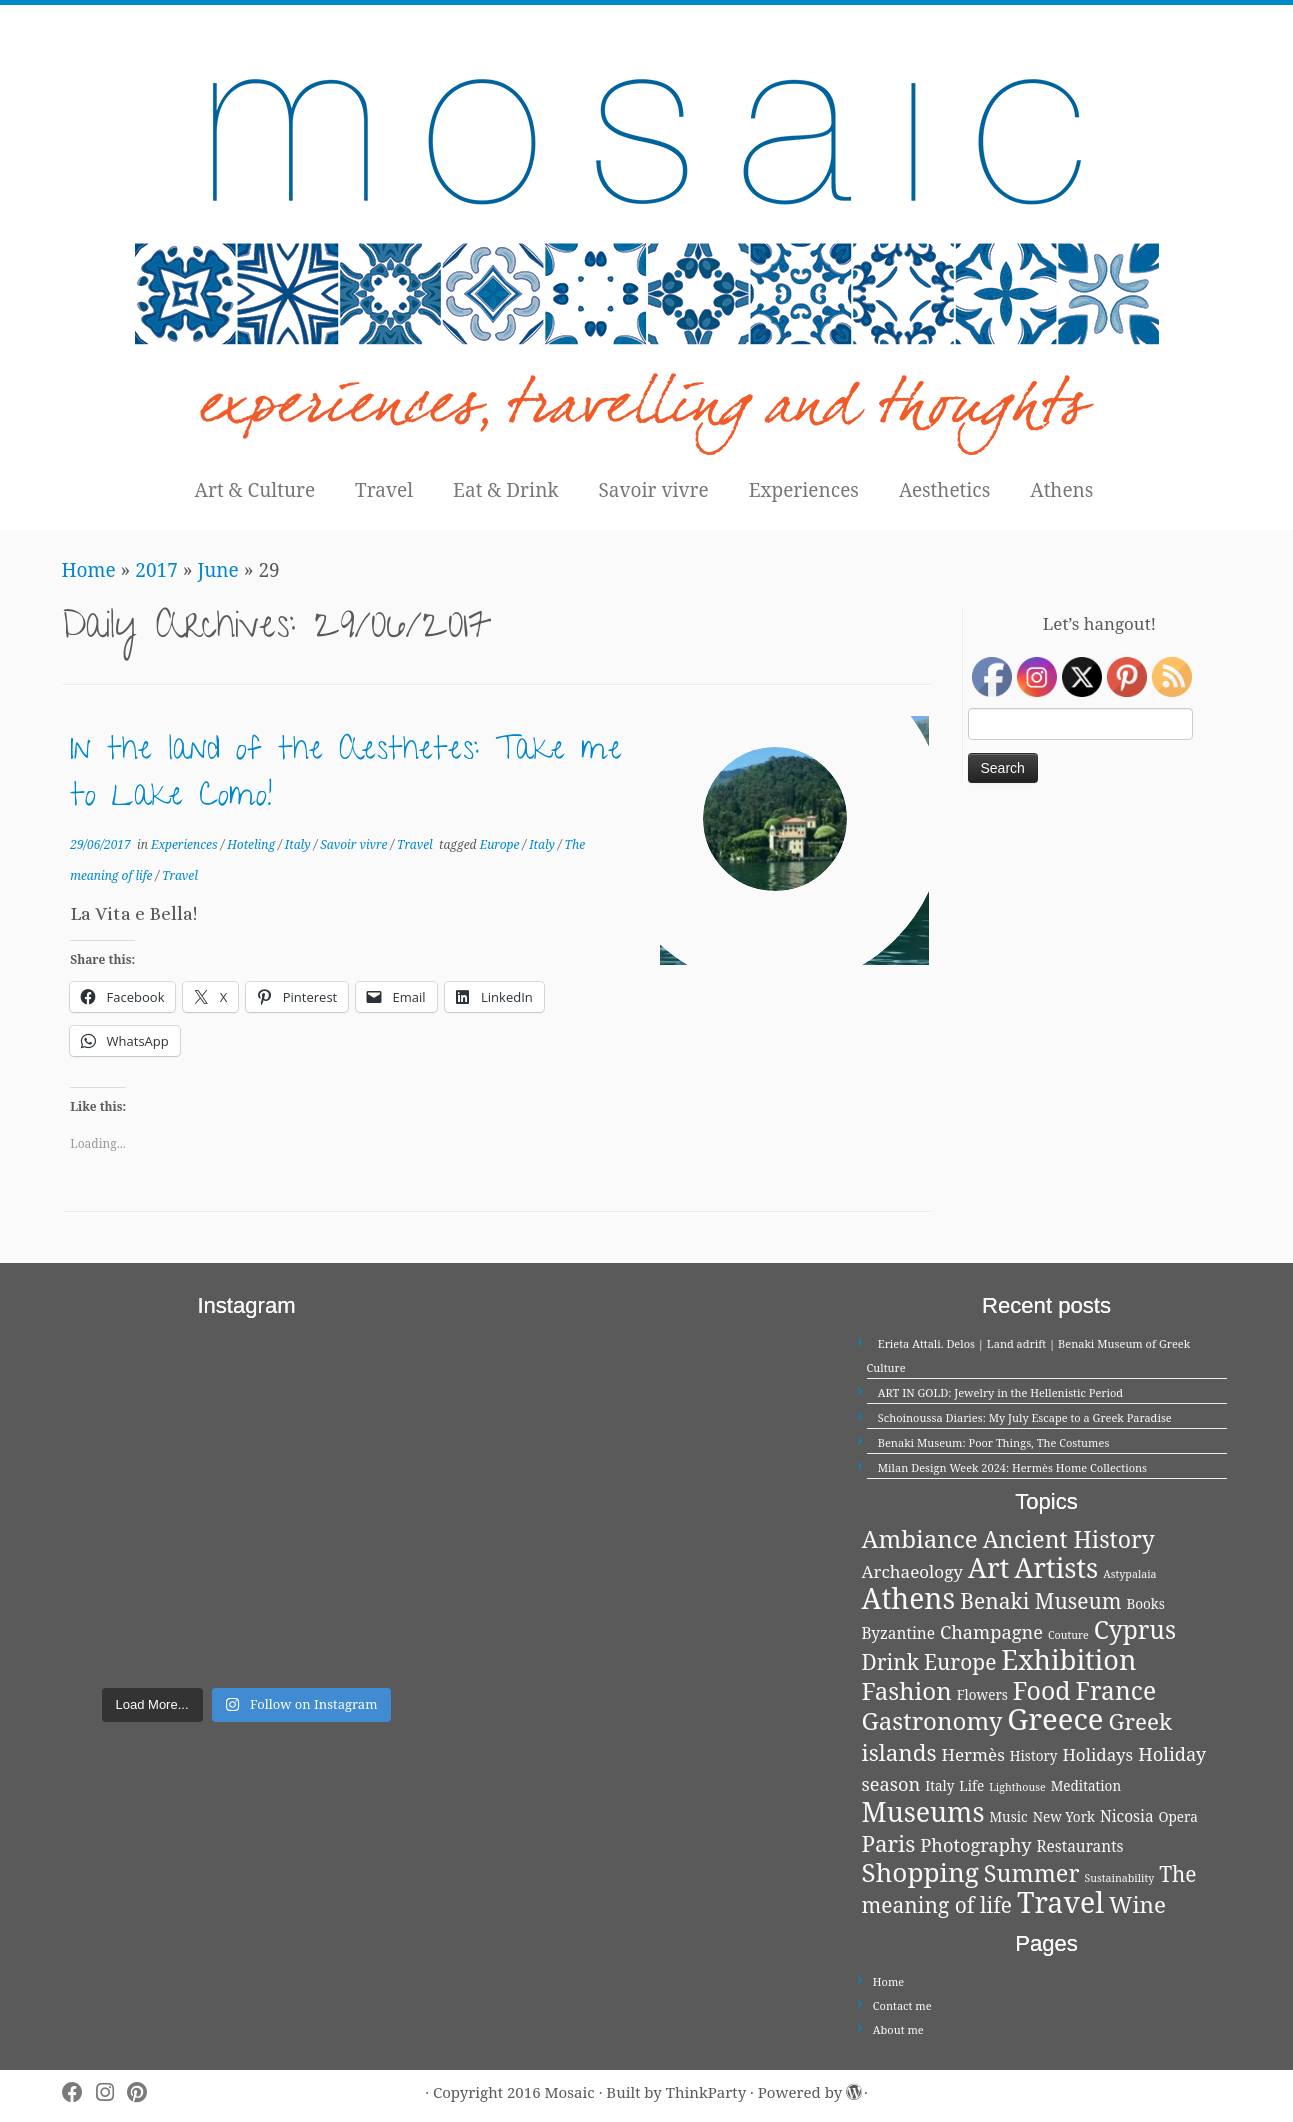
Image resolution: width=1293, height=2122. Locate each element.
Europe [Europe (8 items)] (960, 1662)
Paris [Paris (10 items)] (889, 1843)
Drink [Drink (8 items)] (891, 1662)
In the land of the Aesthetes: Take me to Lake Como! (346, 776)
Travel (384, 490)
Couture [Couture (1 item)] (1068, 1635)
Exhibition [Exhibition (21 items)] (1068, 1659)
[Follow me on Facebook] (79, 2093)
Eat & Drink (505, 490)
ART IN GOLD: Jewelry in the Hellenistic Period (1000, 1392)
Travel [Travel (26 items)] (1060, 1901)
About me (898, 2029)
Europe (501, 844)
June (218, 570)
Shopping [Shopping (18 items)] (920, 1872)
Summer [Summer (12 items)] (1032, 1873)
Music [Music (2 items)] (1008, 1817)
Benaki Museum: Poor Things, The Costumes (994, 1442)
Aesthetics (944, 490)
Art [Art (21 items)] (988, 1567)
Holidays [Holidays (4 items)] (1097, 1754)
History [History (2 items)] (1034, 1756)
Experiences (804, 490)
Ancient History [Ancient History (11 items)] (1069, 1539)
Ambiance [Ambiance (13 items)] (920, 1538)
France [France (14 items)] (1116, 1690)
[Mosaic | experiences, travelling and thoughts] (646, 235)
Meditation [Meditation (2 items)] (1086, 1786)
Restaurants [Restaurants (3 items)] (1079, 1846)
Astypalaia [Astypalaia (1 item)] (1129, 1574)
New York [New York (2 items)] (1064, 1817)
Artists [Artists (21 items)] (1056, 1567)
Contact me (902, 2005)
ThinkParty (706, 2092)
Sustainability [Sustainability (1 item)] (1119, 1878)
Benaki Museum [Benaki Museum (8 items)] (1040, 1601)
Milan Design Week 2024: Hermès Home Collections (1012, 1467)
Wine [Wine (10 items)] (1137, 1904)
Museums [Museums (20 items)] (923, 1811)
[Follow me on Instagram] (111, 2093)
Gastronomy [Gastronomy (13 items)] (932, 1720)
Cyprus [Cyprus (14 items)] (1135, 1629)
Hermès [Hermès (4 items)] (972, 1754)
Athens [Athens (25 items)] (909, 1598)
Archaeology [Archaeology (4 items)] (912, 1571)
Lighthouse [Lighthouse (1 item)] (1017, 1787)
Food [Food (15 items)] (1042, 1690)
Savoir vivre (654, 490)
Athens (1061, 490)
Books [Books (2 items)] (1145, 1604)
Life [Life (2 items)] (971, 1786)
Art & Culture (255, 490)
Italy (299, 844)
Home (89, 570)
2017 (156, 570)
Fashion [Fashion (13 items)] (907, 1690)
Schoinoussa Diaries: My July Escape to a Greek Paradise (1025, 1417)
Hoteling (252, 844)
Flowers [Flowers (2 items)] (982, 1695)
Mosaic (569, 2092)
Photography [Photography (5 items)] (975, 1844)
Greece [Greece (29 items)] (1055, 1719)
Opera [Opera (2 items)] (1178, 1817)
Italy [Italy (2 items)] (939, 1786)
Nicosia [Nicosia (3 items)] (1127, 1816)
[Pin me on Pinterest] (143, 2093)
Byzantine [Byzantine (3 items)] (899, 1633)
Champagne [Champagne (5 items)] (991, 1631)
